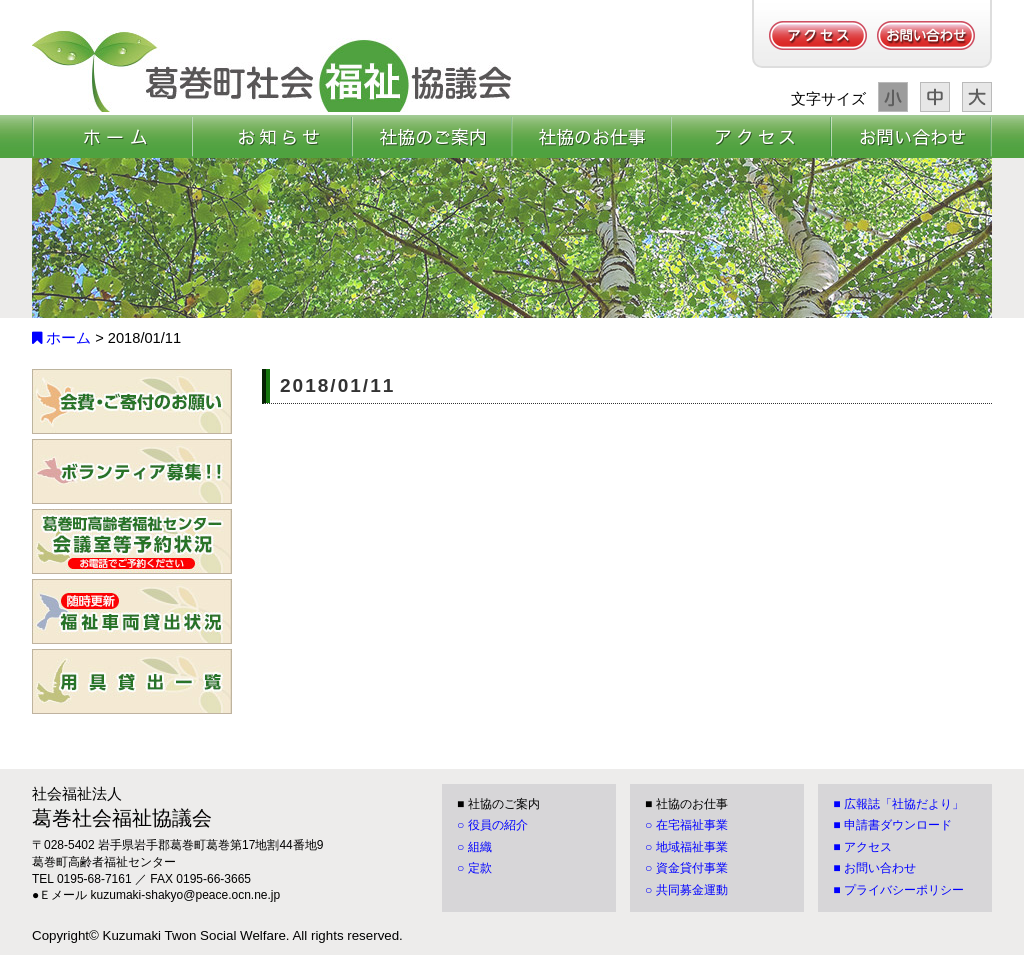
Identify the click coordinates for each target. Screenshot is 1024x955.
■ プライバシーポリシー (898, 890)
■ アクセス (862, 847)
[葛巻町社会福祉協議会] (272, 71)
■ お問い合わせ (874, 868)
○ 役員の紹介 (492, 825)
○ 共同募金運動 (686, 890)
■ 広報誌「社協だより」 (898, 804)
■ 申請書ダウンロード (892, 825)
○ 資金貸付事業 (686, 868)
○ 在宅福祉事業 (686, 825)
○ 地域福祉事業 (686, 847)
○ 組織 (474, 847)
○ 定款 (474, 868)
